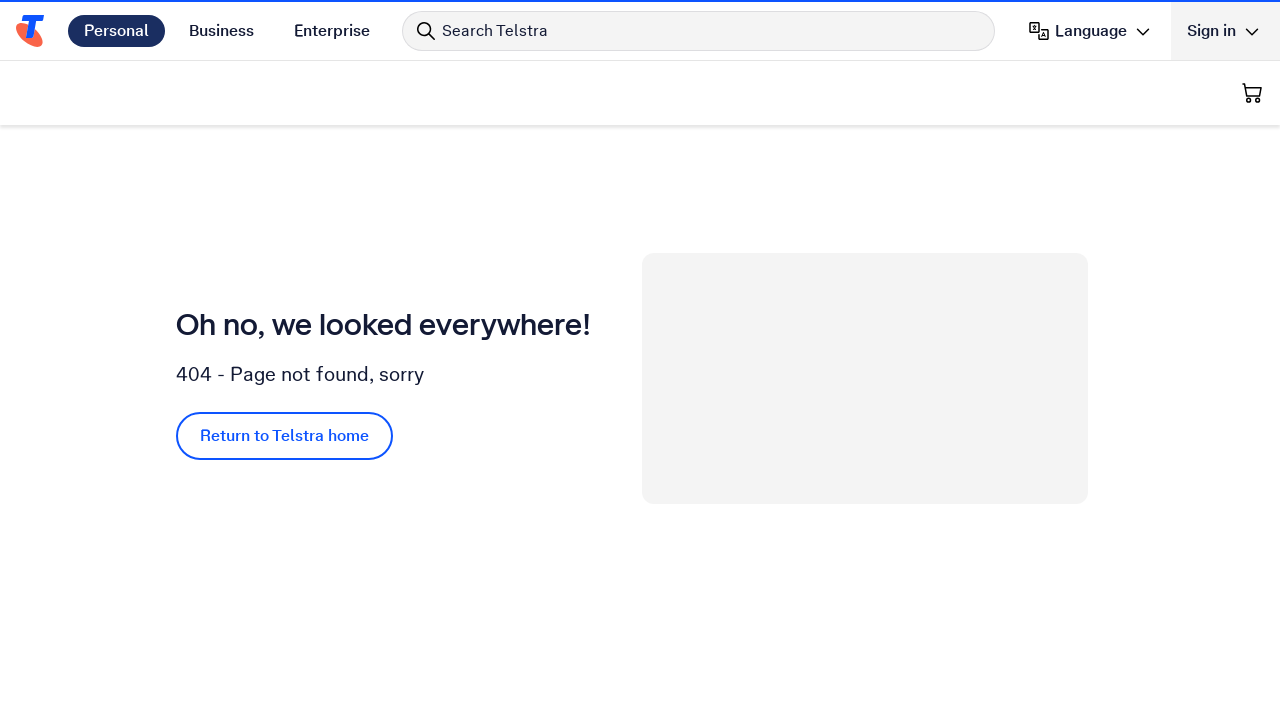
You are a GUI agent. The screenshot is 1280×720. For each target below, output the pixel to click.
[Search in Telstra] (698, 31)
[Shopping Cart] (1252, 93)
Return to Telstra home (284, 435)
